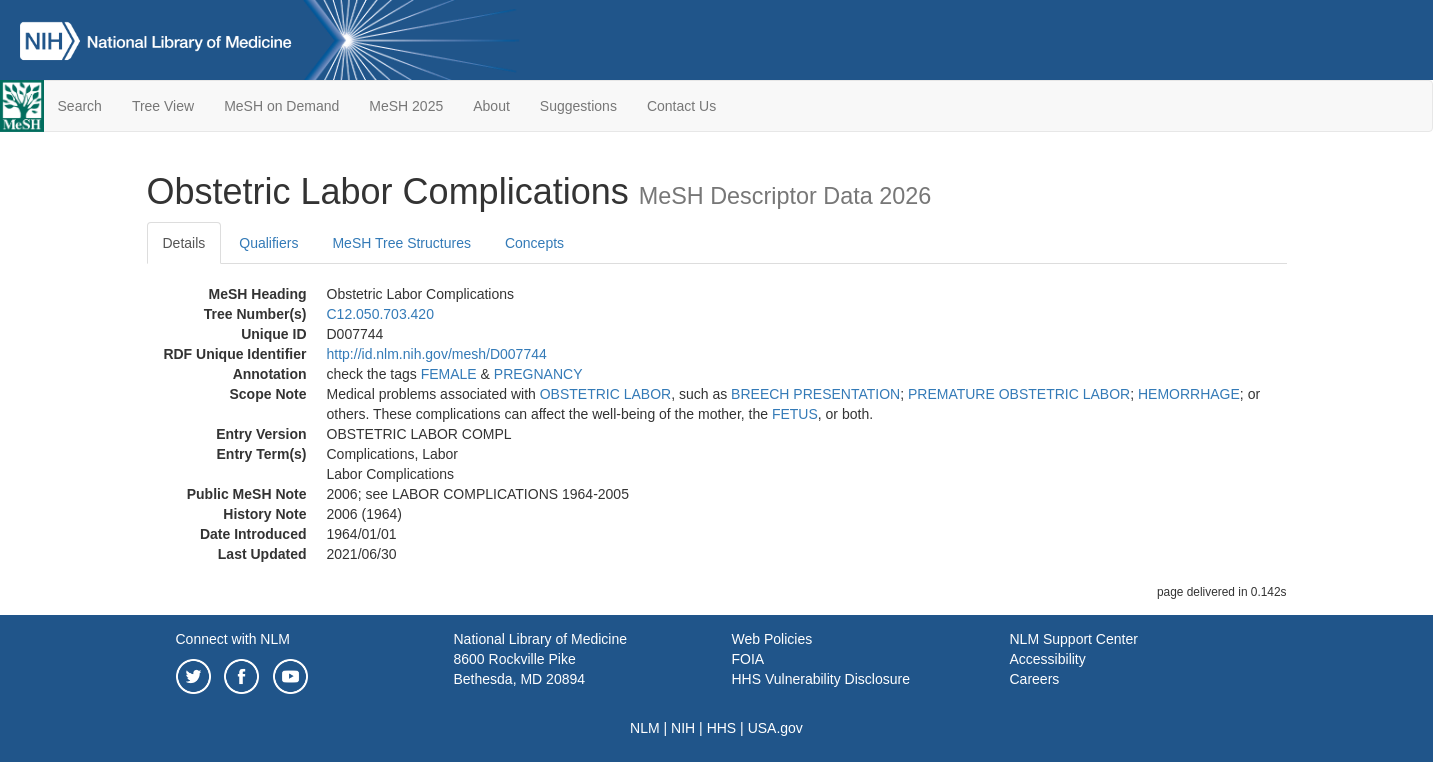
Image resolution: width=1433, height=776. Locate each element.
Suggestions (578, 106)
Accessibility (1048, 659)
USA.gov (775, 728)
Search (80, 106)
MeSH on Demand (281, 106)
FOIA (748, 659)
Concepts (534, 243)
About (491, 106)
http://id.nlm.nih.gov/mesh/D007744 (437, 354)
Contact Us (681, 106)
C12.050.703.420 (380, 314)
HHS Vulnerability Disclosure (821, 679)
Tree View (163, 106)
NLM (645, 728)
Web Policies (772, 639)
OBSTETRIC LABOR (605, 394)
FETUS (795, 414)
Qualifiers (268, 243)
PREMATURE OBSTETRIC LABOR (1019, 394)
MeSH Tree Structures (401, 243)
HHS (722, 728)
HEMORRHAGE (1189, 394)
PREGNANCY (538, 374)
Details (184, 243)
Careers (1035, 679)
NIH (683, 728)
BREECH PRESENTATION (815, 394)
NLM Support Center (1074, 639)
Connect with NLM (233, 639)
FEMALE (449, 374)
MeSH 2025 (406, 106)
